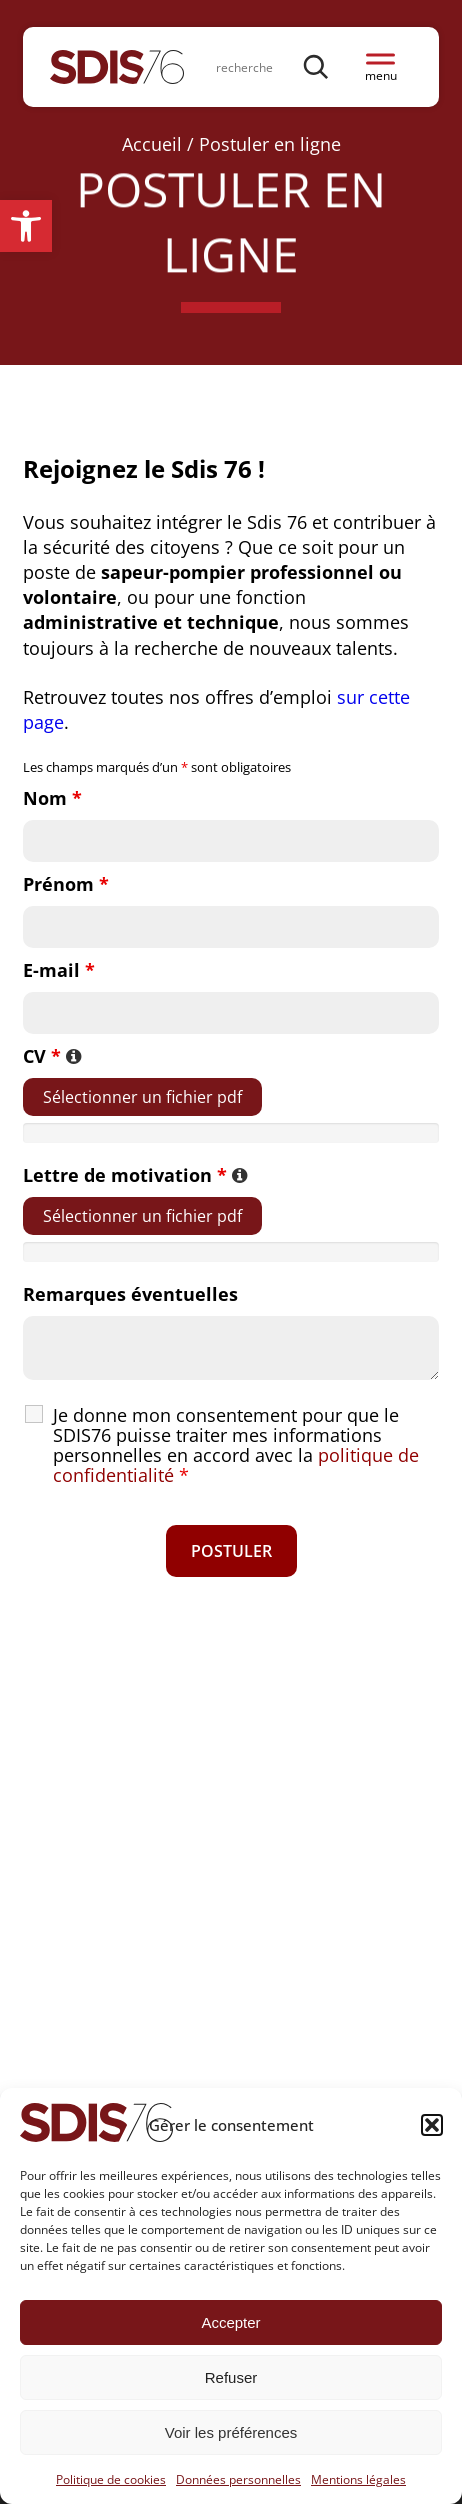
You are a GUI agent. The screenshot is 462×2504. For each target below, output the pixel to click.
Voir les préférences (231, 2432)
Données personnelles (238, 2479)
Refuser (231, 2377)
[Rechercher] (317, 66)
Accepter (230, 2322)
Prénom (66, 884)
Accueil (152, 144)
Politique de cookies (111, 2479)
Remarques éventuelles (130, 1294)
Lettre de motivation (135, 1175)
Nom (52, 798)
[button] (26, 226)
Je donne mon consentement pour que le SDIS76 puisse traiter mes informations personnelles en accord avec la (236, 1445)
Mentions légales (358, 2479)
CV (52, 1056)
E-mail (59, 970)
